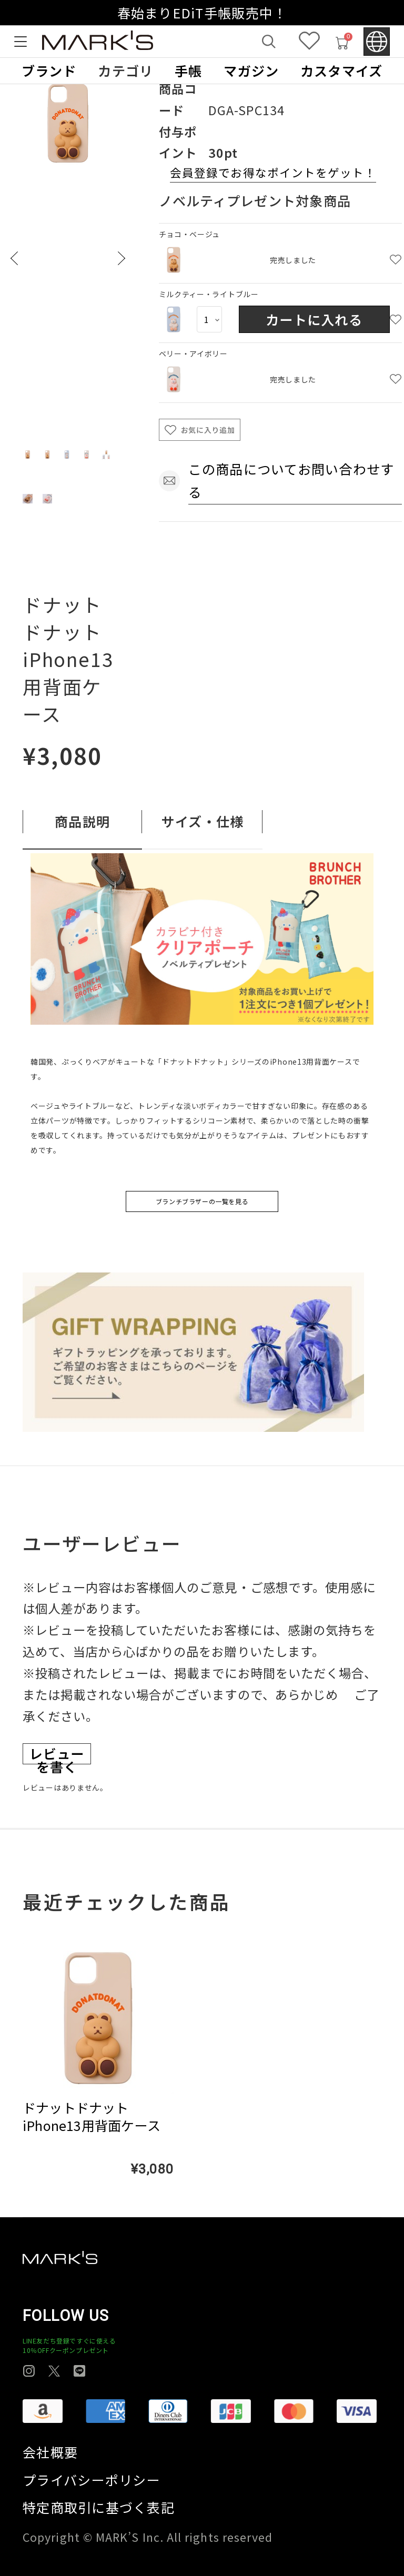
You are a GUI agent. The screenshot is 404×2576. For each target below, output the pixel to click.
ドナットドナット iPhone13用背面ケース (91, 2117)
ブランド (49, 70)
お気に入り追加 (208, 430)
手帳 (189, 70)
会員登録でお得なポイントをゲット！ (273, 172)
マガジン (251, 70)
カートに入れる (314, 319)
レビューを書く (57, 1754)
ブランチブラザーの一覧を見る (202, 1201)
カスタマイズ (341, 70)
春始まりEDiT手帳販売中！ (202, 12)
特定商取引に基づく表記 (99, 2507)
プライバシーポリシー (91, 2480)
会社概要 (50, 2452)
